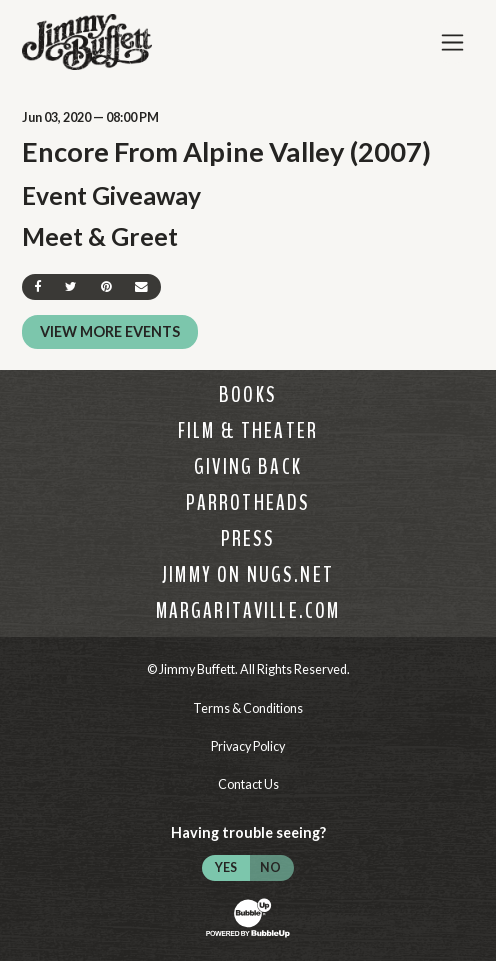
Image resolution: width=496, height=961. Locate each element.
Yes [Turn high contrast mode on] (226, 867)
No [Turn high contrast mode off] (270, 867)
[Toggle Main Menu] (452, 42)
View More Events (110, 331)
